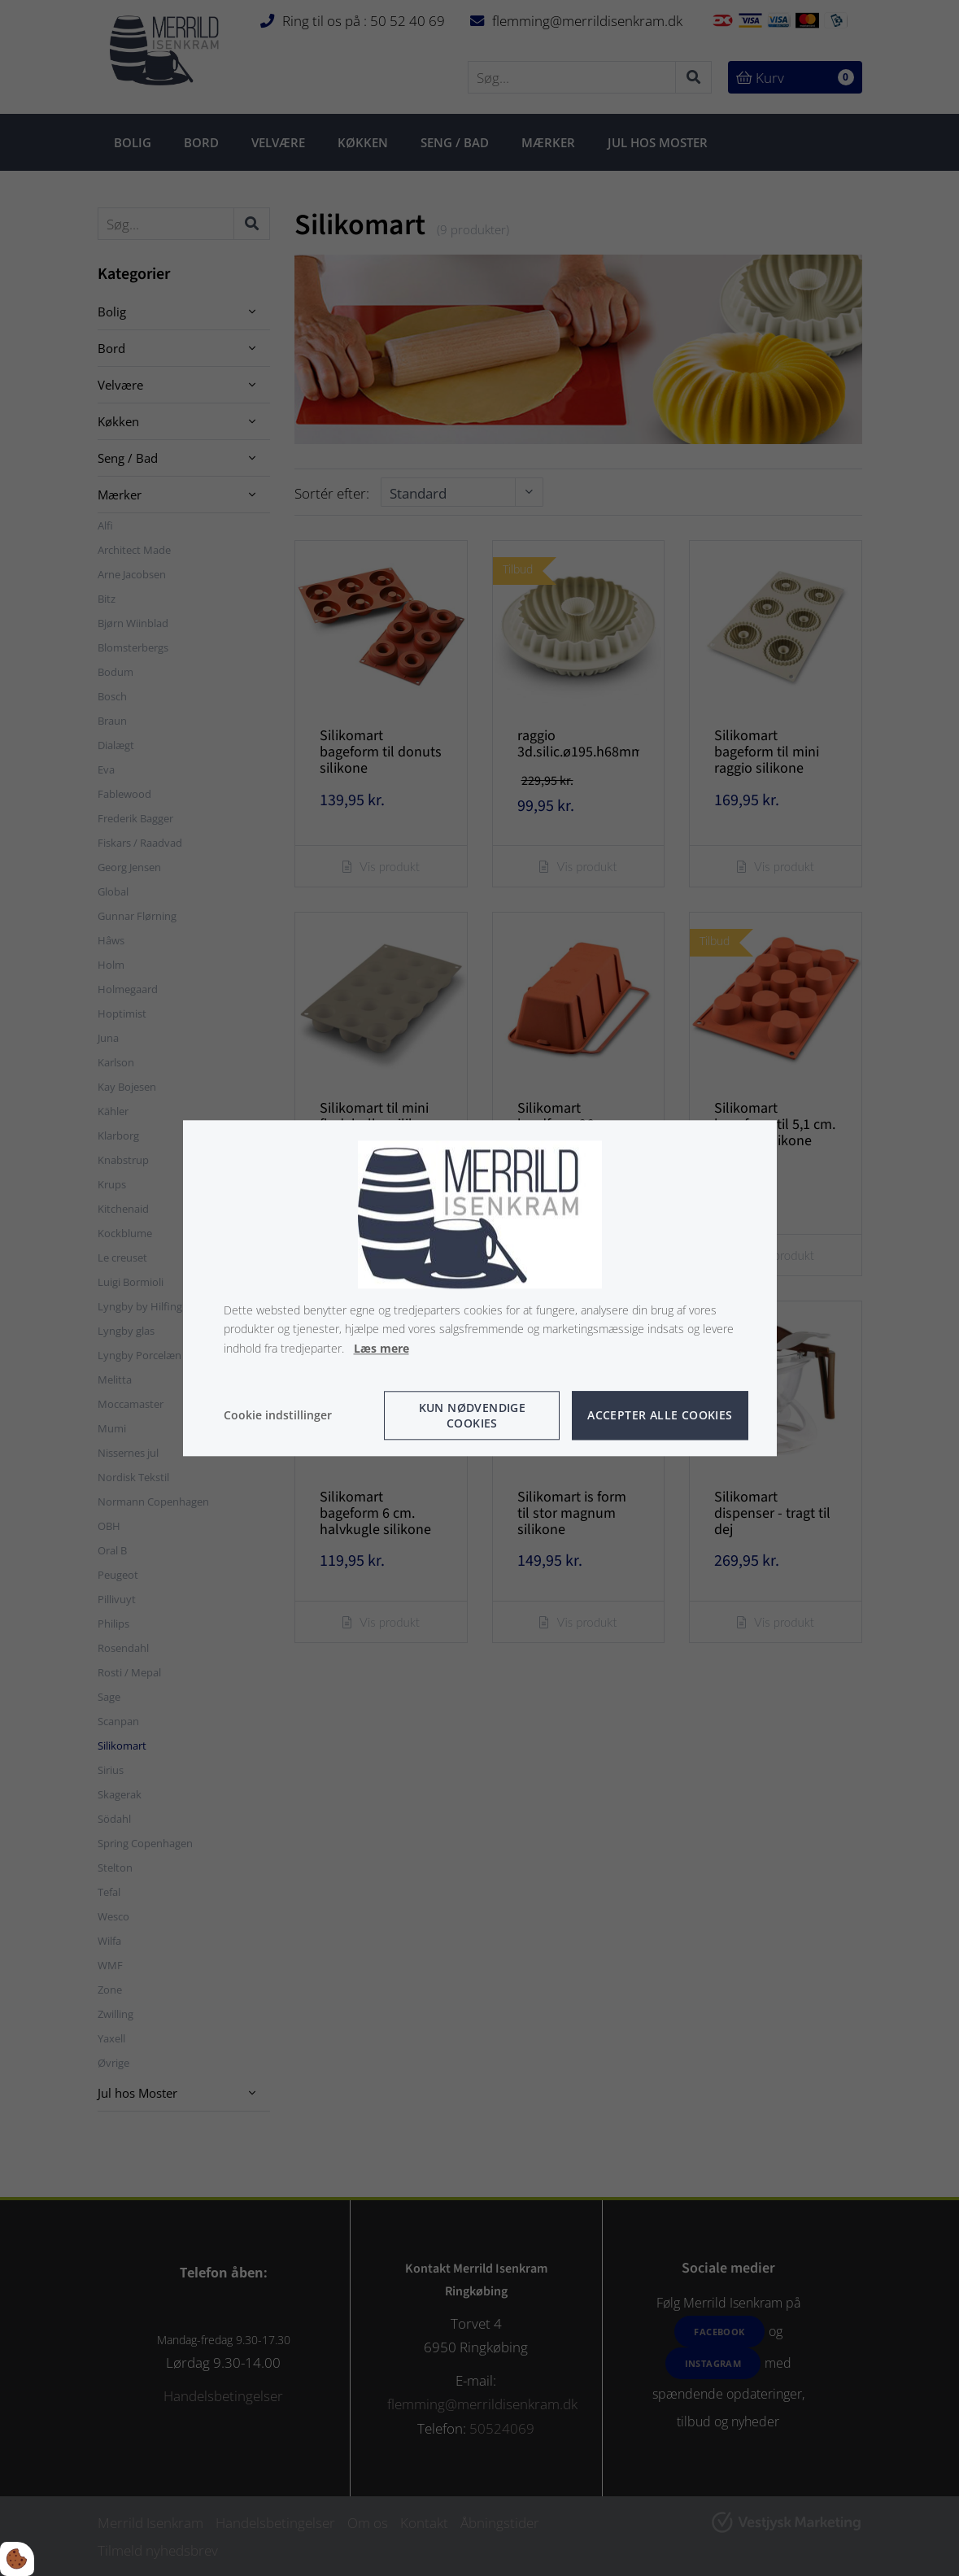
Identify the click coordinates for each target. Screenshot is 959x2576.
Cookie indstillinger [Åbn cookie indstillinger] (278, 1415)
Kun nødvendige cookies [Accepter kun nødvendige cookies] (472, 1415)
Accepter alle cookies (659, 1415)
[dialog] (480, 1288)
